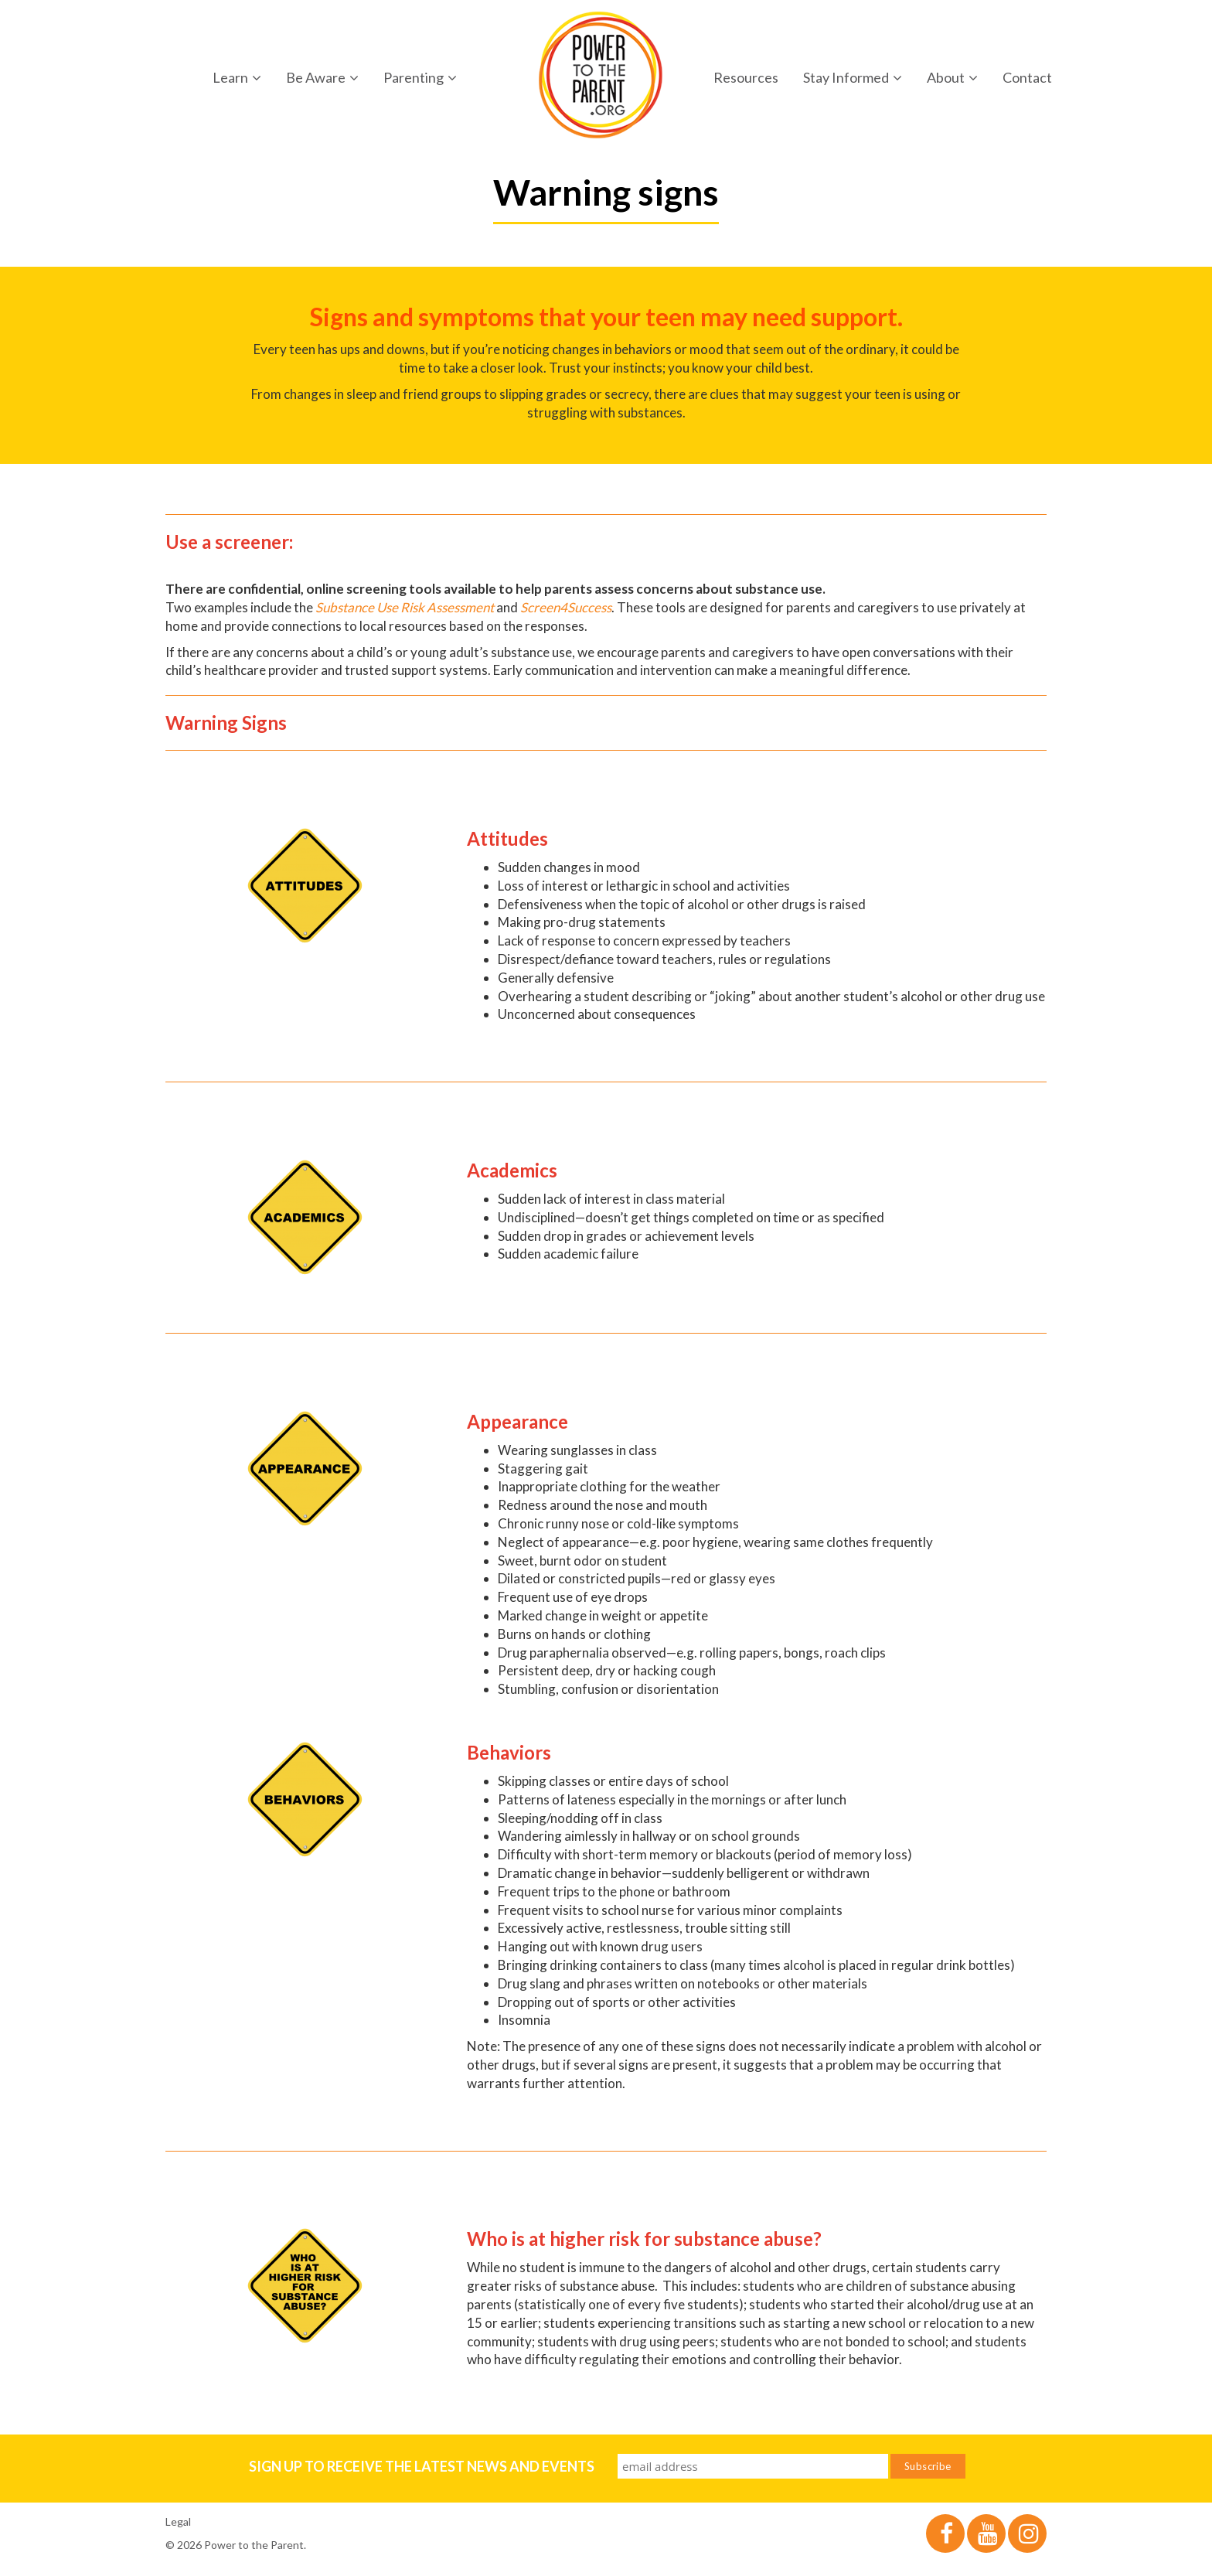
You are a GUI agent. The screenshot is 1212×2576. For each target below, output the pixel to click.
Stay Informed (852, 77)
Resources (745, 77)
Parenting (420, 77)
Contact (1027, 77)
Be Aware (322, 77)
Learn (237, 77)
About (952, 77)
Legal (178, 2521)
